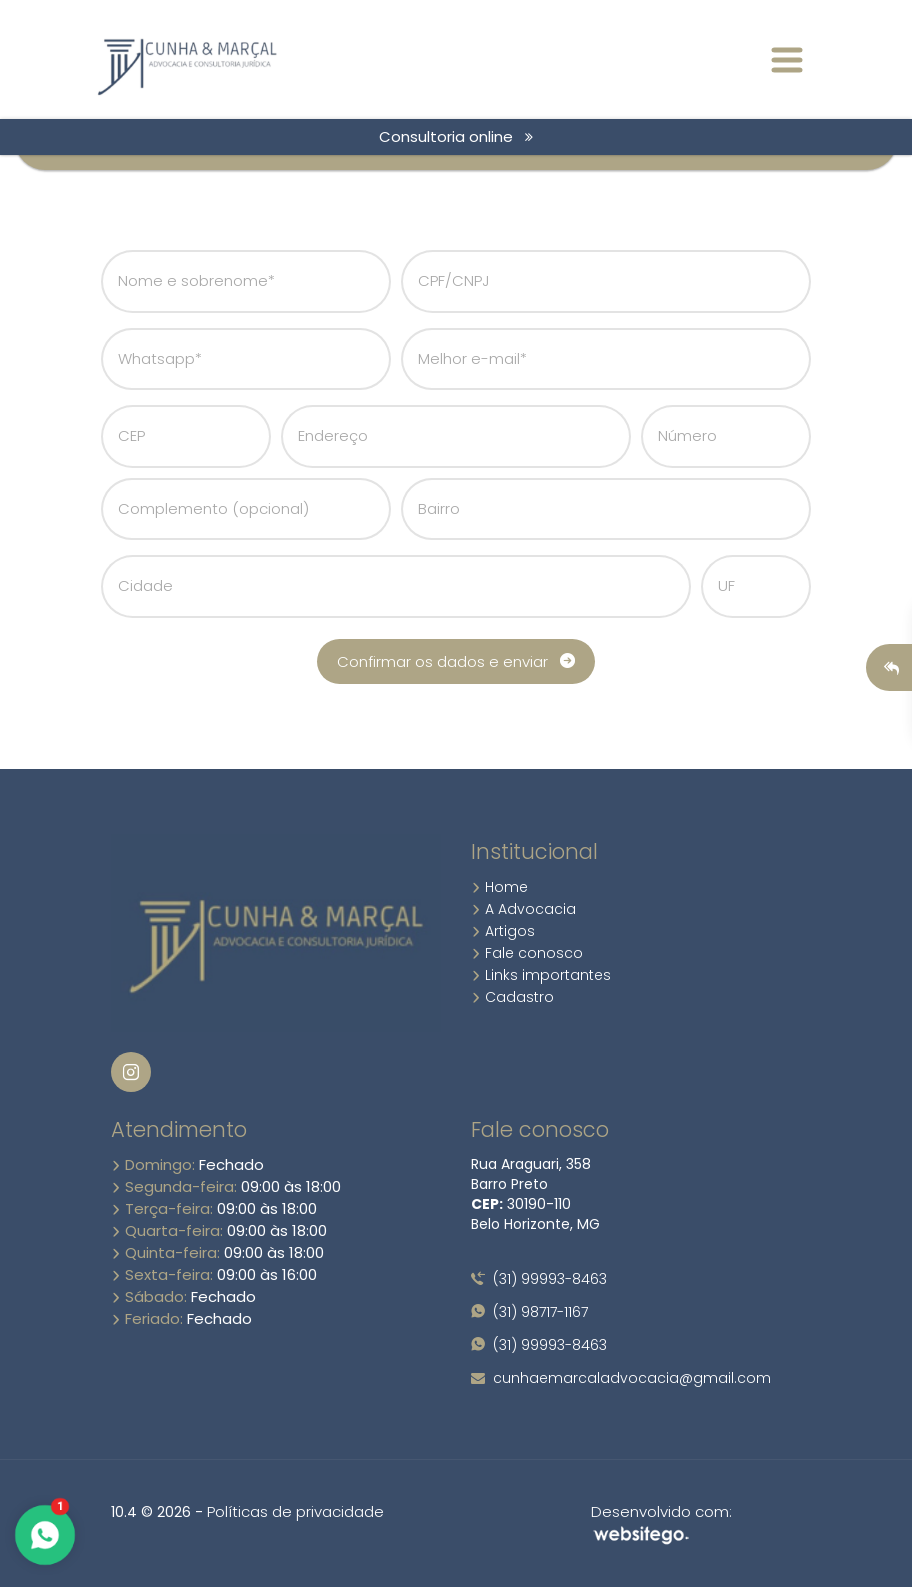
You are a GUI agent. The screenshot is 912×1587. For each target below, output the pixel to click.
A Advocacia (523, 909)
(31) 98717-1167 (529, 1312)
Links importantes (541, 975)
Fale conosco (527, 953)
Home (499, 887)
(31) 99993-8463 (539, 1279)
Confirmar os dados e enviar (456, 661)
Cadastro (512, 997)
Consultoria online (456, 136)
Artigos (503, 931)
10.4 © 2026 (151, 1512)
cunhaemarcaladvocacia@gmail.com (621, 1378)
